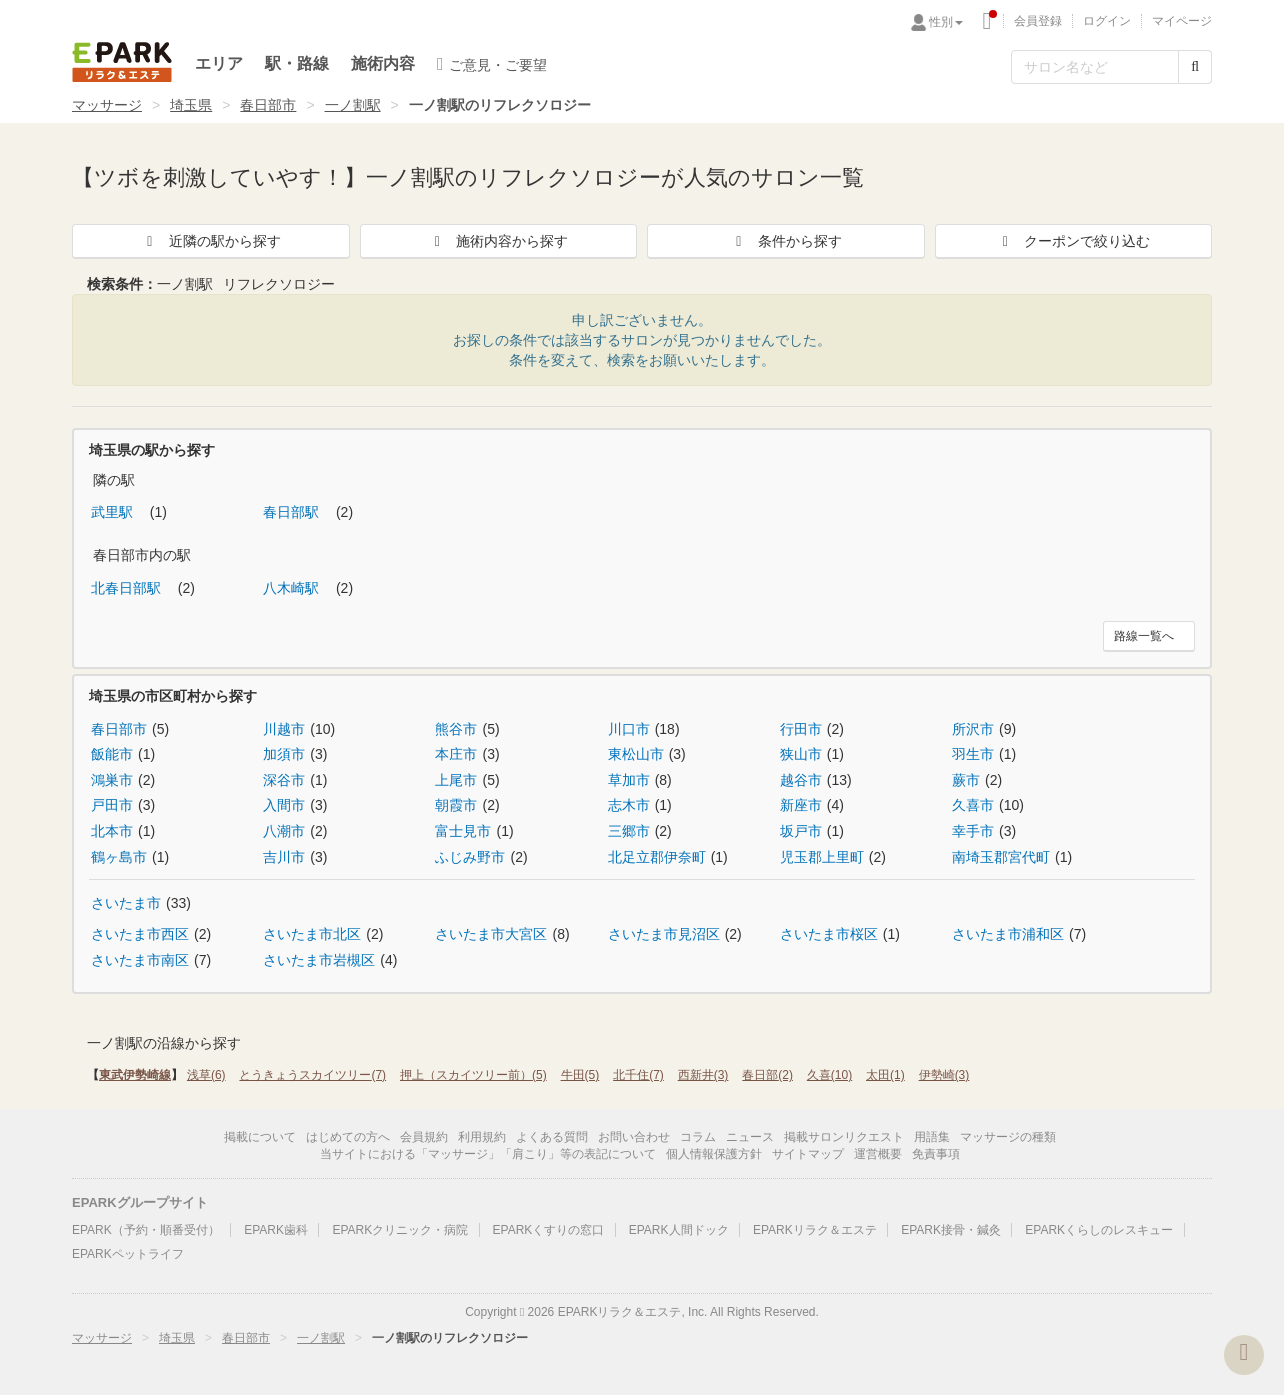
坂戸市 (801, 831)
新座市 (801, 805)
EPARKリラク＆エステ (122, 62)
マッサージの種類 (1008, 1137)
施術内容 (383, 63)
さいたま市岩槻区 (319, 960)
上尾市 (456, 780)
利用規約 (482, 1137)
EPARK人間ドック (679, 1230)
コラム (698, 1137)
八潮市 (284, 831)
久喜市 (973, 805)
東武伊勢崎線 (135, 1075)
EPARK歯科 (276, 1230)
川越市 (284, 729)
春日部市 (268, 105)
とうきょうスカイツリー (312, 1075)
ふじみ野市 (470, 857)
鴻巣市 (112, 780)
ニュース (750, 1137)
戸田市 (112, 805)
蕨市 (966, 780)
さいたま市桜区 (829, 934)
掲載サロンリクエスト (844, 1137)
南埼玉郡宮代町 (1001, 857)
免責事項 (936, 1154)
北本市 (112, 831)
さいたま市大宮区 (491, 934)
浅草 (206, 1075)
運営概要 (878, 1154)
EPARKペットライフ (128, 1254)
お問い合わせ (634, 1137)
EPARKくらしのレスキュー (1099, 1230)
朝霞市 (456, 805)
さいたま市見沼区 (664, 934)
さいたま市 (126, 903)
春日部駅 (293, 512)
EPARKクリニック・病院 (400, 1230)
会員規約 (424, 1137)
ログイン (1107, 21)
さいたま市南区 (140, 960)
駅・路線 (297, 63)
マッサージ (107, 105)
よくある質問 (552, 1137)
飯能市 (112, 754)
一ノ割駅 (353, 105)
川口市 (629, 729)
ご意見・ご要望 (492, 64)
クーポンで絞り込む (1073, 241)
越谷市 (801, 780)
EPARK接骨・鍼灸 (951, 1230)
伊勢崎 (944, 1075)
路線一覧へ (1144, 636)
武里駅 (114, 512)
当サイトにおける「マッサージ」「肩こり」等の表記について (488, 1154)
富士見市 (463, 831)
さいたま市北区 (312, 934)
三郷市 (629, 831)
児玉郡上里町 (822, 857)
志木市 (629, 805)
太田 (885, 1075)
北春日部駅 (128, 588)
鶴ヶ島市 (119, 857)
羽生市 (973, 754)
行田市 (801, 729)
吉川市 (284, 857)
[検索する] (1195, 67)
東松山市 (636, 754)
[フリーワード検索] (1095, 67)
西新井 (703, 1075)
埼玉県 (191, 105)
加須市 (284, 754)
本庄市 (456, 754)
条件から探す (786, 241)
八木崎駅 (293, 588)
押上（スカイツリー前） (473, 1075)
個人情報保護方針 (714, 1154)
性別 (946, 22)
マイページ (1182, 21)
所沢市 (973, 729)
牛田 (580, 1075)
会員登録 (1038, 21)
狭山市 (801, 754)
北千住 (638, 1075)
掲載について (260, 1137)
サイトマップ (808, 1154)
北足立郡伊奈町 (657, 857)
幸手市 (973, 831)
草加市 (629, 780)
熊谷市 (456, 729)
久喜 (829, 1075)
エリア (219, 63)
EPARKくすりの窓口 (549, 1230)
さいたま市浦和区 (1008, 934)
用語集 (932, 1137)
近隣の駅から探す (211, 241)
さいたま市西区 (140, 934)
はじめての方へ (348, 1137)
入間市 (284, 805)
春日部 (767, 1075)
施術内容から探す (498, 241)
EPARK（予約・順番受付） (146, 1230)
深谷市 (284, 780)
